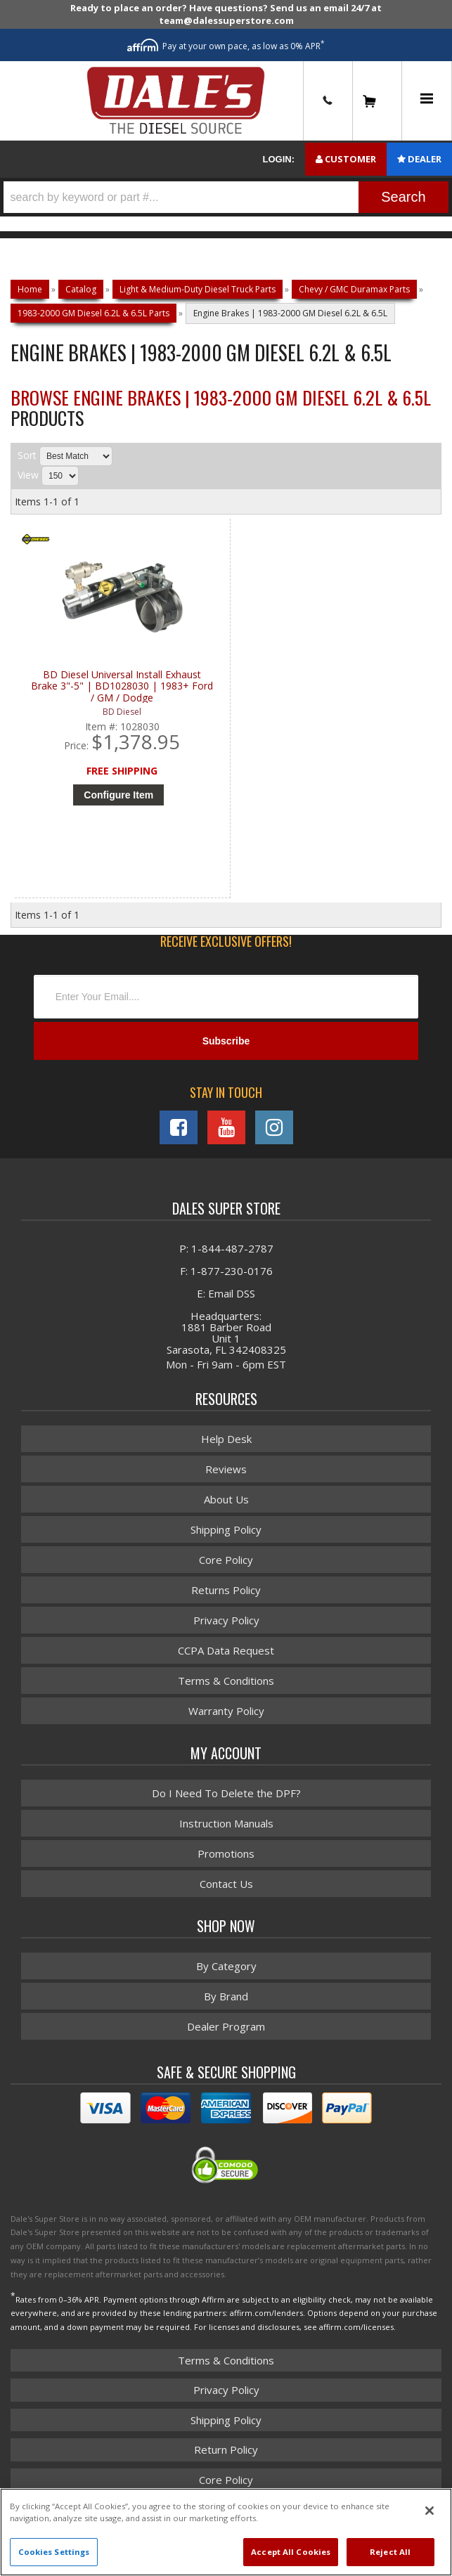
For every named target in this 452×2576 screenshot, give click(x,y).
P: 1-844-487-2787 (226, 1248)
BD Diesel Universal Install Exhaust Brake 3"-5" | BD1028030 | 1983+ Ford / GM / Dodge (122, 686)
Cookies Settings (54, 2551)
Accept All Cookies (290, 2551)
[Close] (429, 2510)
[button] (226, 197)
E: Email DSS (226, 1293)
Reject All (390, 2551)
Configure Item (118, 795)
